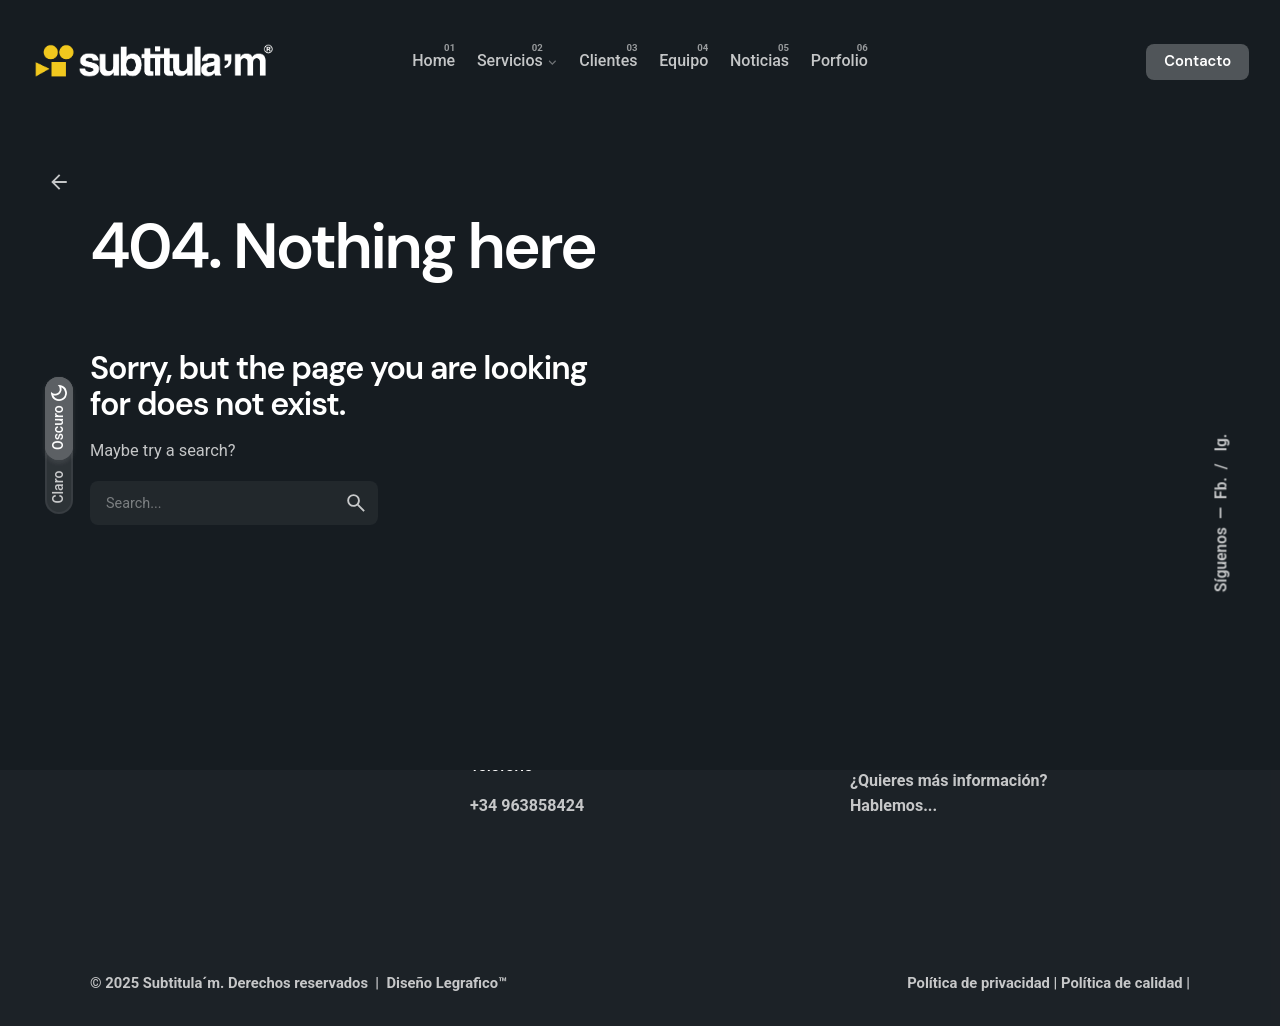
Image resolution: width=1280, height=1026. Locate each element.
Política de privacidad (978, 983)
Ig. (1221, 443)
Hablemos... (893, 805)
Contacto (1197, 61)
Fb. (1221, 487)
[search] (356, 503)
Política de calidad (1122, 983)
